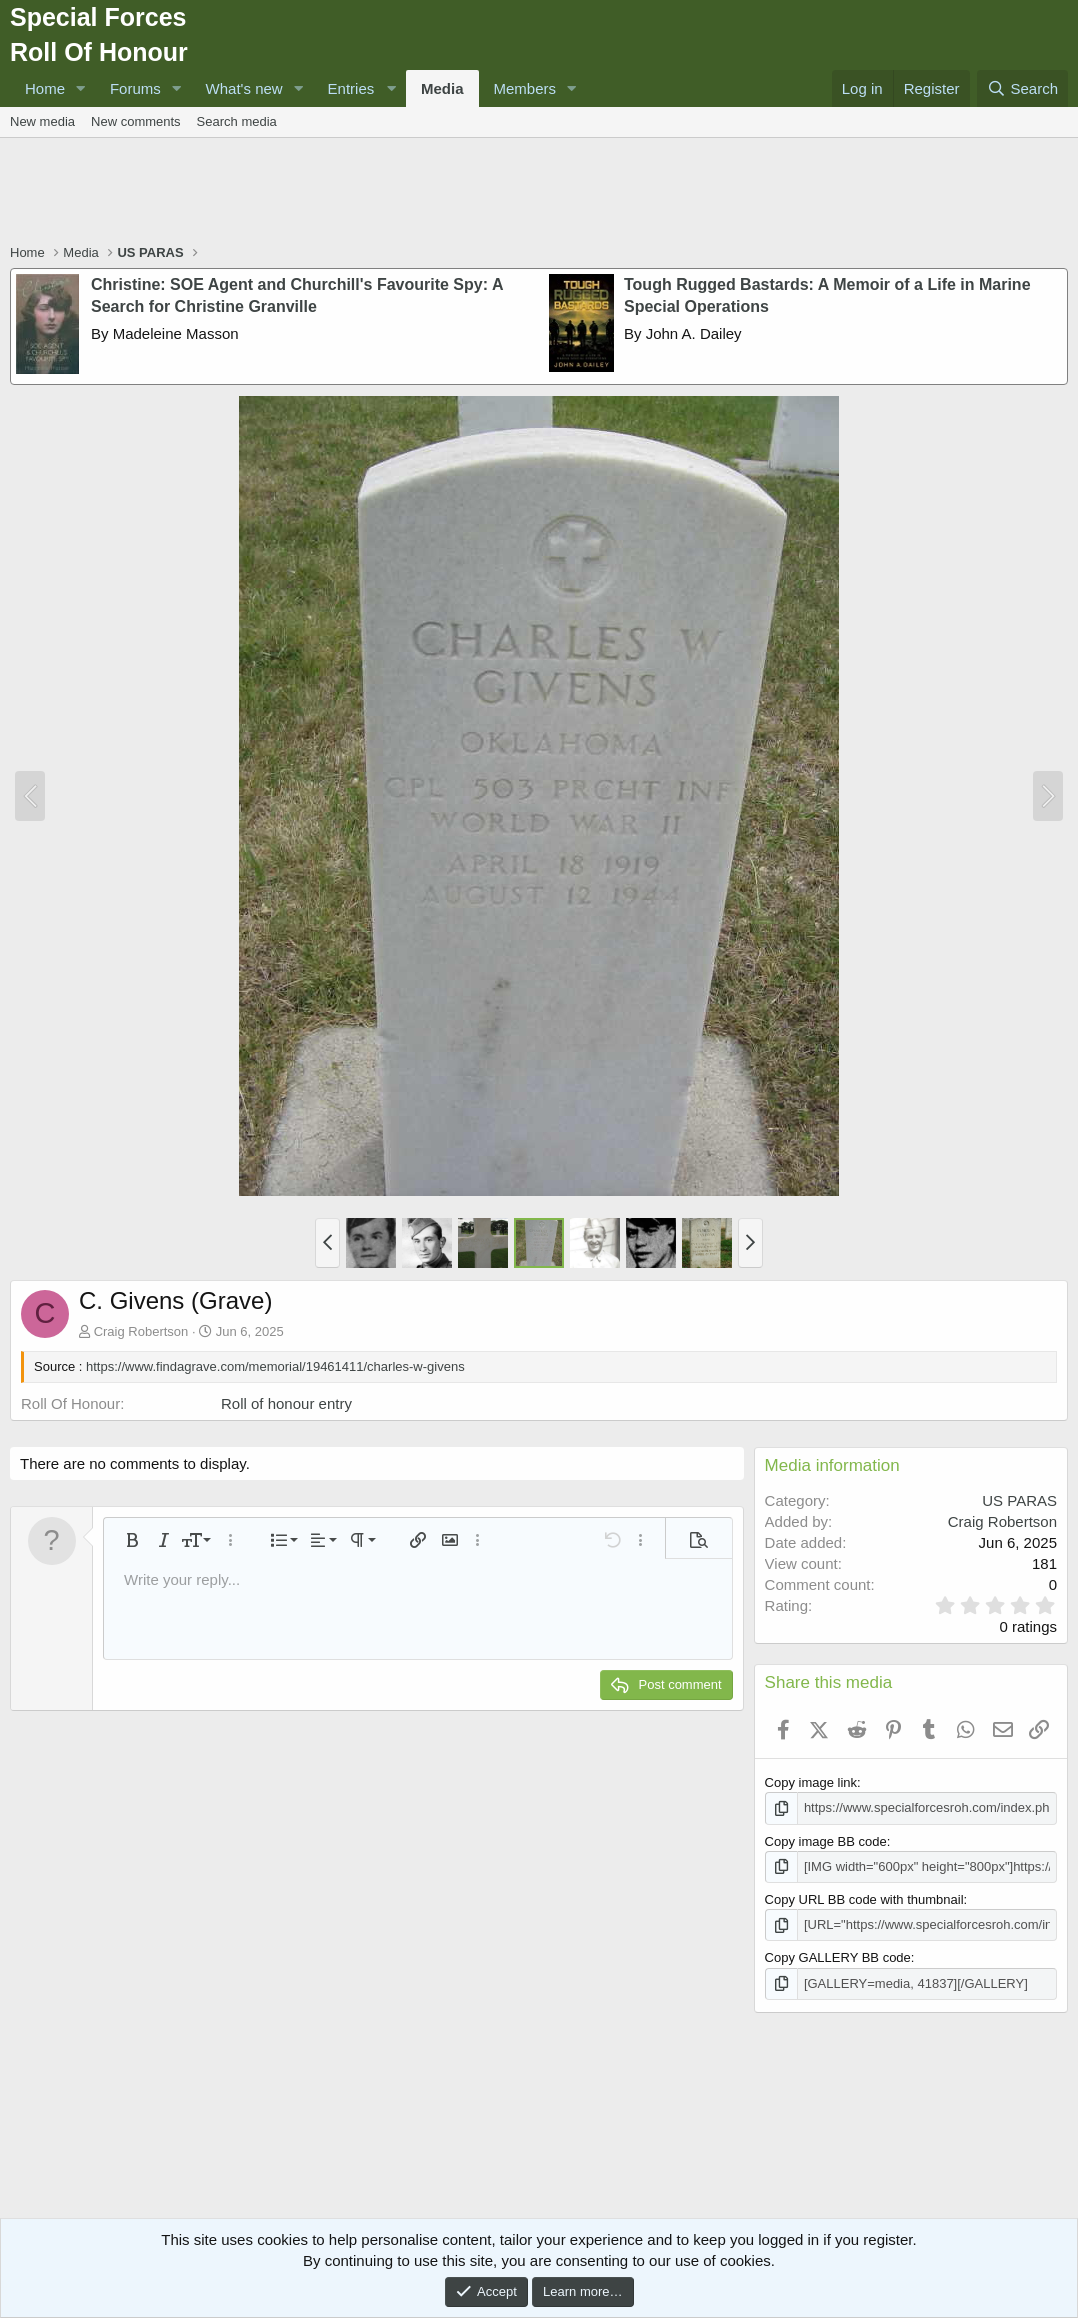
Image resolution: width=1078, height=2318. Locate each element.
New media (42, 121)
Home (45, 88)
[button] (81, 88)
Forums (135, 88)
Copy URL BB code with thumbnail (864, 1899)
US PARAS (1019, 1500)
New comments (136, 121)
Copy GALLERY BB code (838, 1957)
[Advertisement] (539, 193)
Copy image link (811, 1782)
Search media (237, 121)
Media (442, 88)
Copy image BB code (826, 1841)
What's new (244, 88)
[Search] (1022, 88)
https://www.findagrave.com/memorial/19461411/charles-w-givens (275, 1366)
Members (525, 88)
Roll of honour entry (286, 1403)
